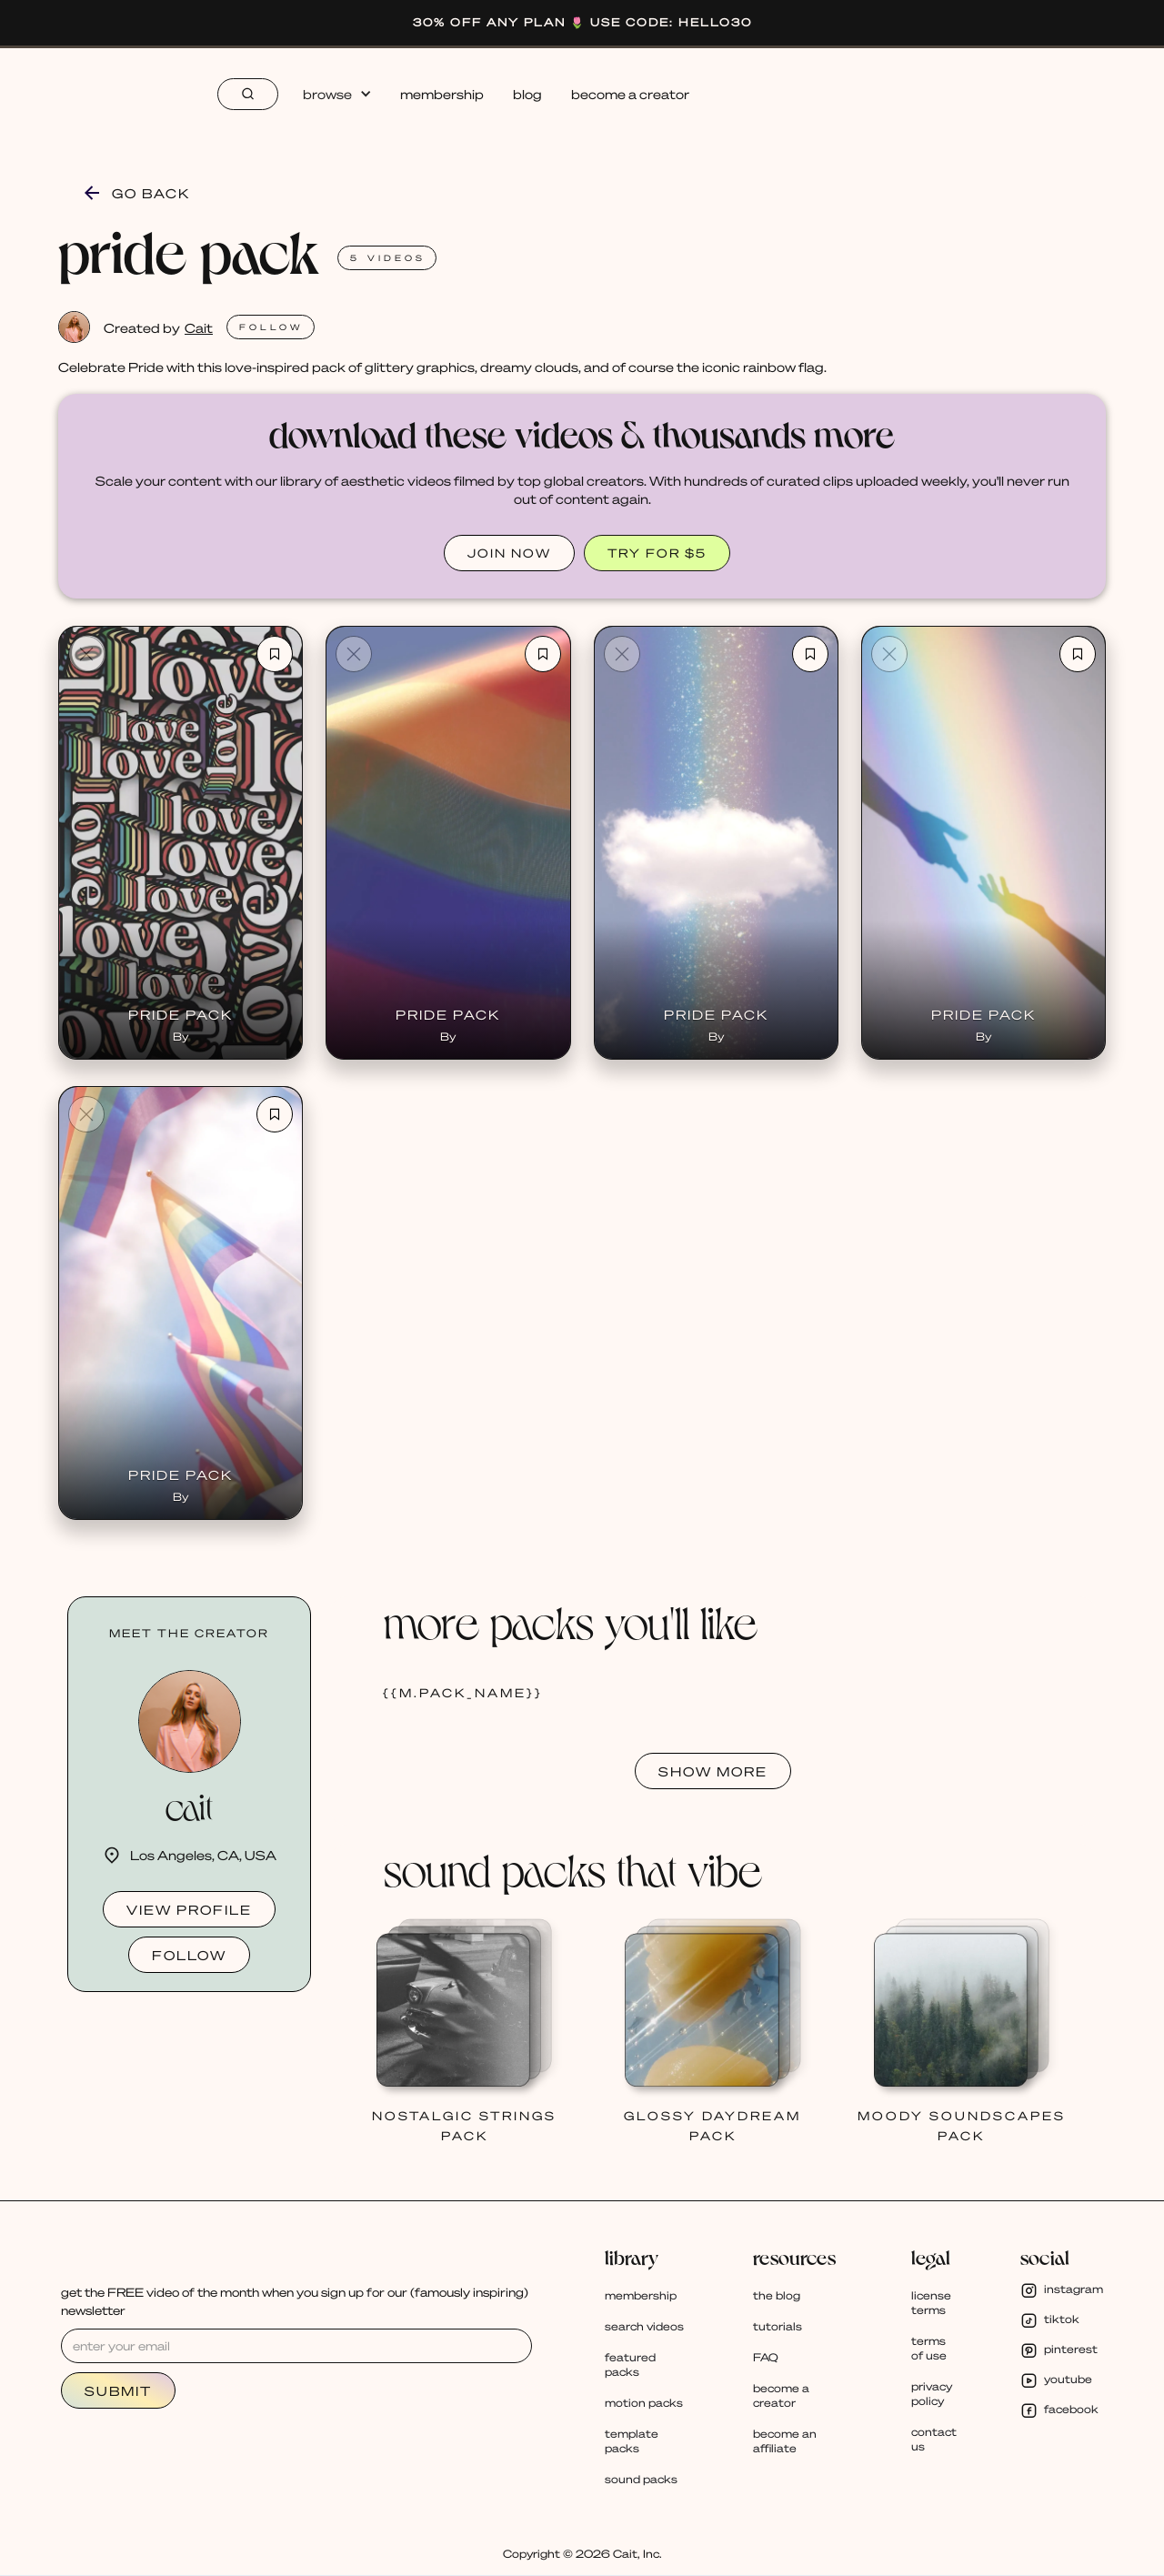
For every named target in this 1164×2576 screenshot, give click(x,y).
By (180, 1036)
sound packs (641, 2479)
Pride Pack (180, 1014)
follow (189, 1955)
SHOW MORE (713, 1771)
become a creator (630, 94)
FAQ (765, 2357)
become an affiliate (785, 2441)
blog (527, 94)
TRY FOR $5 (657, 552)
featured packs (630, 2364)
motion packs (644, 2403)
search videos (644, 2326)
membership (442, 94)
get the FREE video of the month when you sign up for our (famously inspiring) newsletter (294, 2301)
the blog (776, 2295)
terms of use (929, 2348)
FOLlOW (271, 327)
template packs (631, 2441)
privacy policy (931, 2394)
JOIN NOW (509, 552)
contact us (934, 2439)
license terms (931, 2303)
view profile (189, 1909)
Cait (199, 327)
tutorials (777, 2326)
